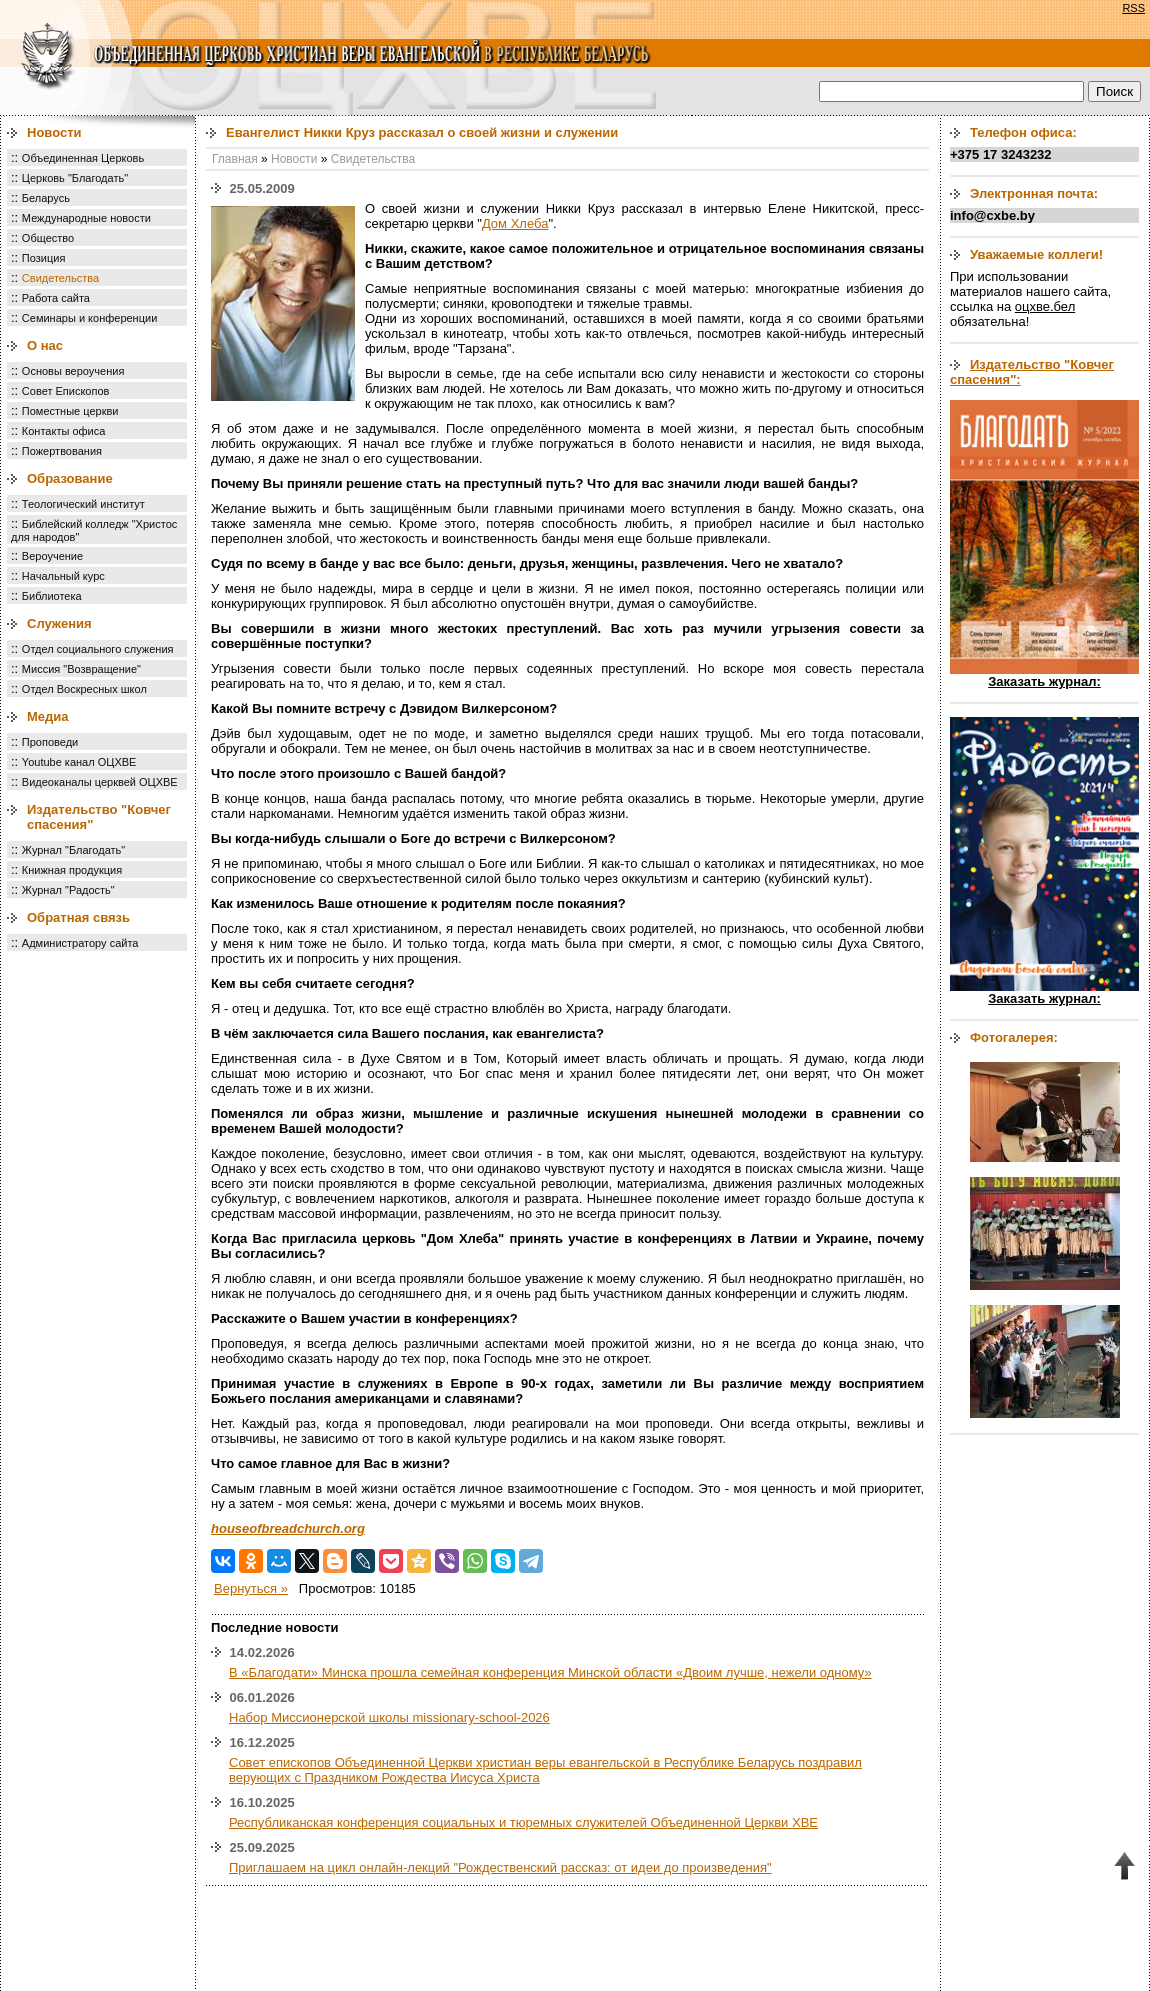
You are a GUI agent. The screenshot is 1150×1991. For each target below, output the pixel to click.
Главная (235, 159)
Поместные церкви (70, 411)
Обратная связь (78, 917)
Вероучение (52, 556)
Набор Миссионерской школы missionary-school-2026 (389, 1717)
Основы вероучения (73, 371)
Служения (59, 623)
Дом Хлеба (515, 223)
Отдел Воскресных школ (84, 689)
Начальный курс (63, 576)
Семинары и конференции (89, 318)
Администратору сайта (80, 943)
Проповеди (50, 742)
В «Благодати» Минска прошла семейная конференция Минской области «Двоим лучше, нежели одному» (550, 1672)
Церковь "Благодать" (75, 178)
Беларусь (46, 198)
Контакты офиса (64, 431)
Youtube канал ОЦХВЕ (79, 762)
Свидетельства (60, 278)
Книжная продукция (72, 870)
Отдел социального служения (98, 649)
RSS (1133, 8)
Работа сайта (56, 298)
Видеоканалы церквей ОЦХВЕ (100, 782)
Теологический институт (83, 504)
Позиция (44, 258)
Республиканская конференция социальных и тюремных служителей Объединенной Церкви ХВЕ (523, 1822)
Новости (54, 132)
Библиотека (52, 596)
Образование (70, 478)
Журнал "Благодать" (73, 850)
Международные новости (86, 218)
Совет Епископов (66, 391)
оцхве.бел (1045, 306)
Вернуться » (251, 1588)
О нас (45, 345)
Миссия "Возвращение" (81, 669)
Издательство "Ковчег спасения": (1032, 372)
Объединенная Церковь (83, 158)
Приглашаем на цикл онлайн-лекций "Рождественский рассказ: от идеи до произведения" (500, 1867)
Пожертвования (62, 451)
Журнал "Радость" (68, 890)
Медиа (48, 716)
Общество (48, 238)
